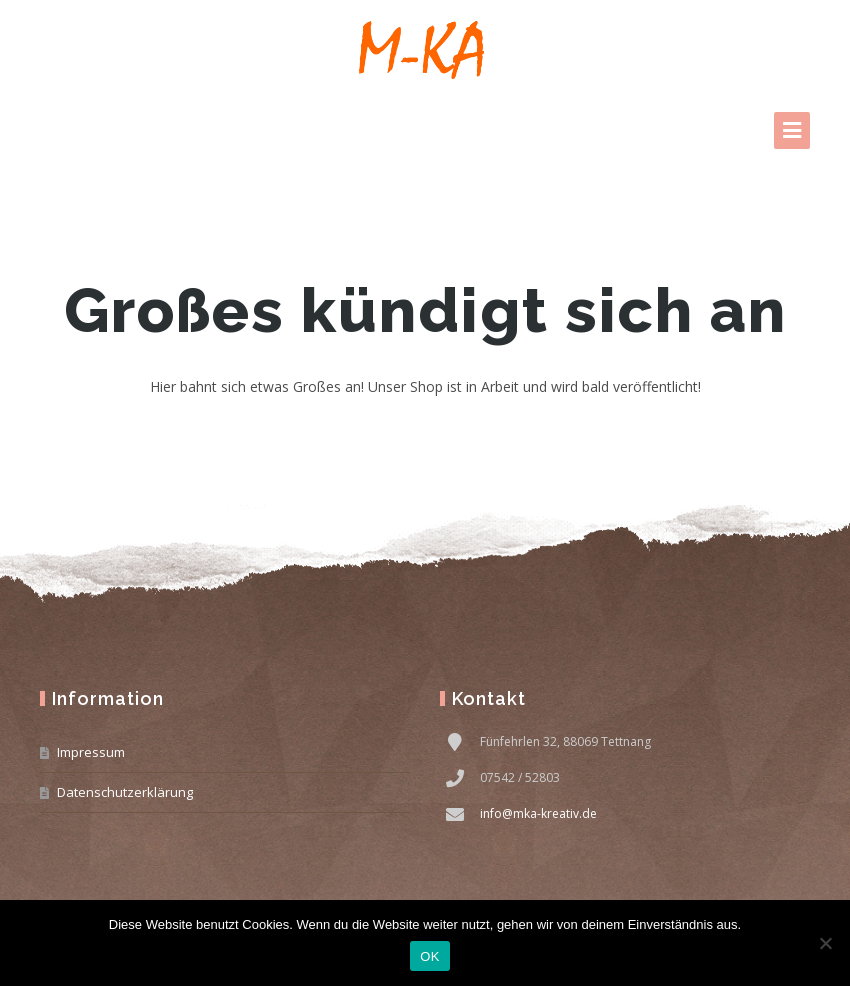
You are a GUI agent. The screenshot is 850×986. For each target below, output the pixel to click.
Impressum (91, 752)
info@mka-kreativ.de (538, 813)
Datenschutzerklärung (125, 792)
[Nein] (825, 943)
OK (429, 956)
